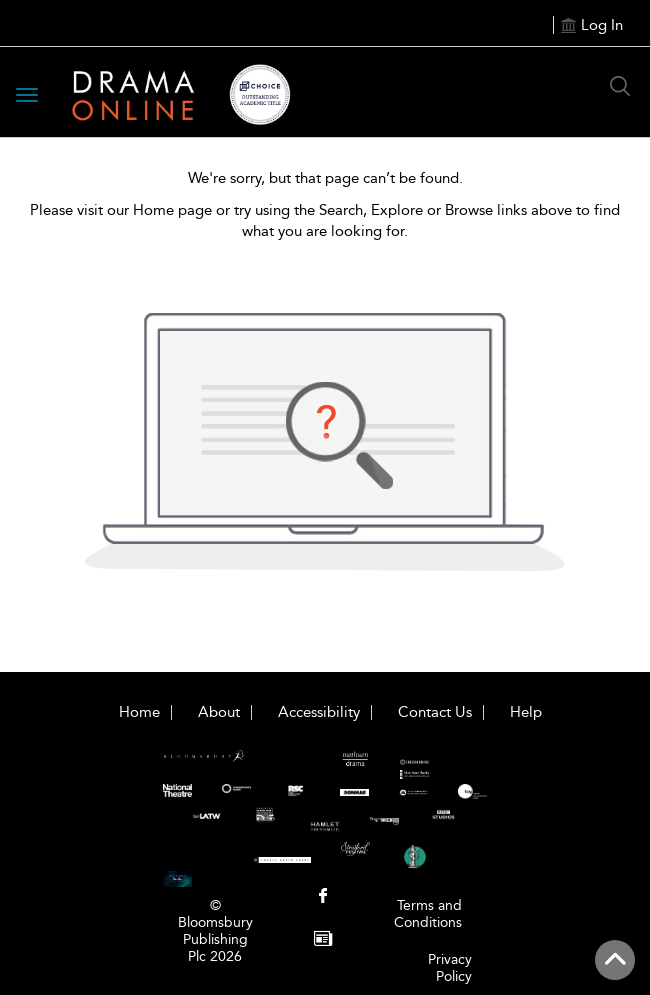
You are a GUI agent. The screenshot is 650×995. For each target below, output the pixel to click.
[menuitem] (323, 897)
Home (139, 712)
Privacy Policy (450, 968)
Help (526, 712)
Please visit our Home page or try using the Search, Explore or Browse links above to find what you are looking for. (325, 220)
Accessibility (319, 712)
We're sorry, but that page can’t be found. (325, 178)
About (219, 712)
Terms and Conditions (428, 914)
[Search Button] (620, 86)
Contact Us (435, 712)
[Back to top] (615, 960)
